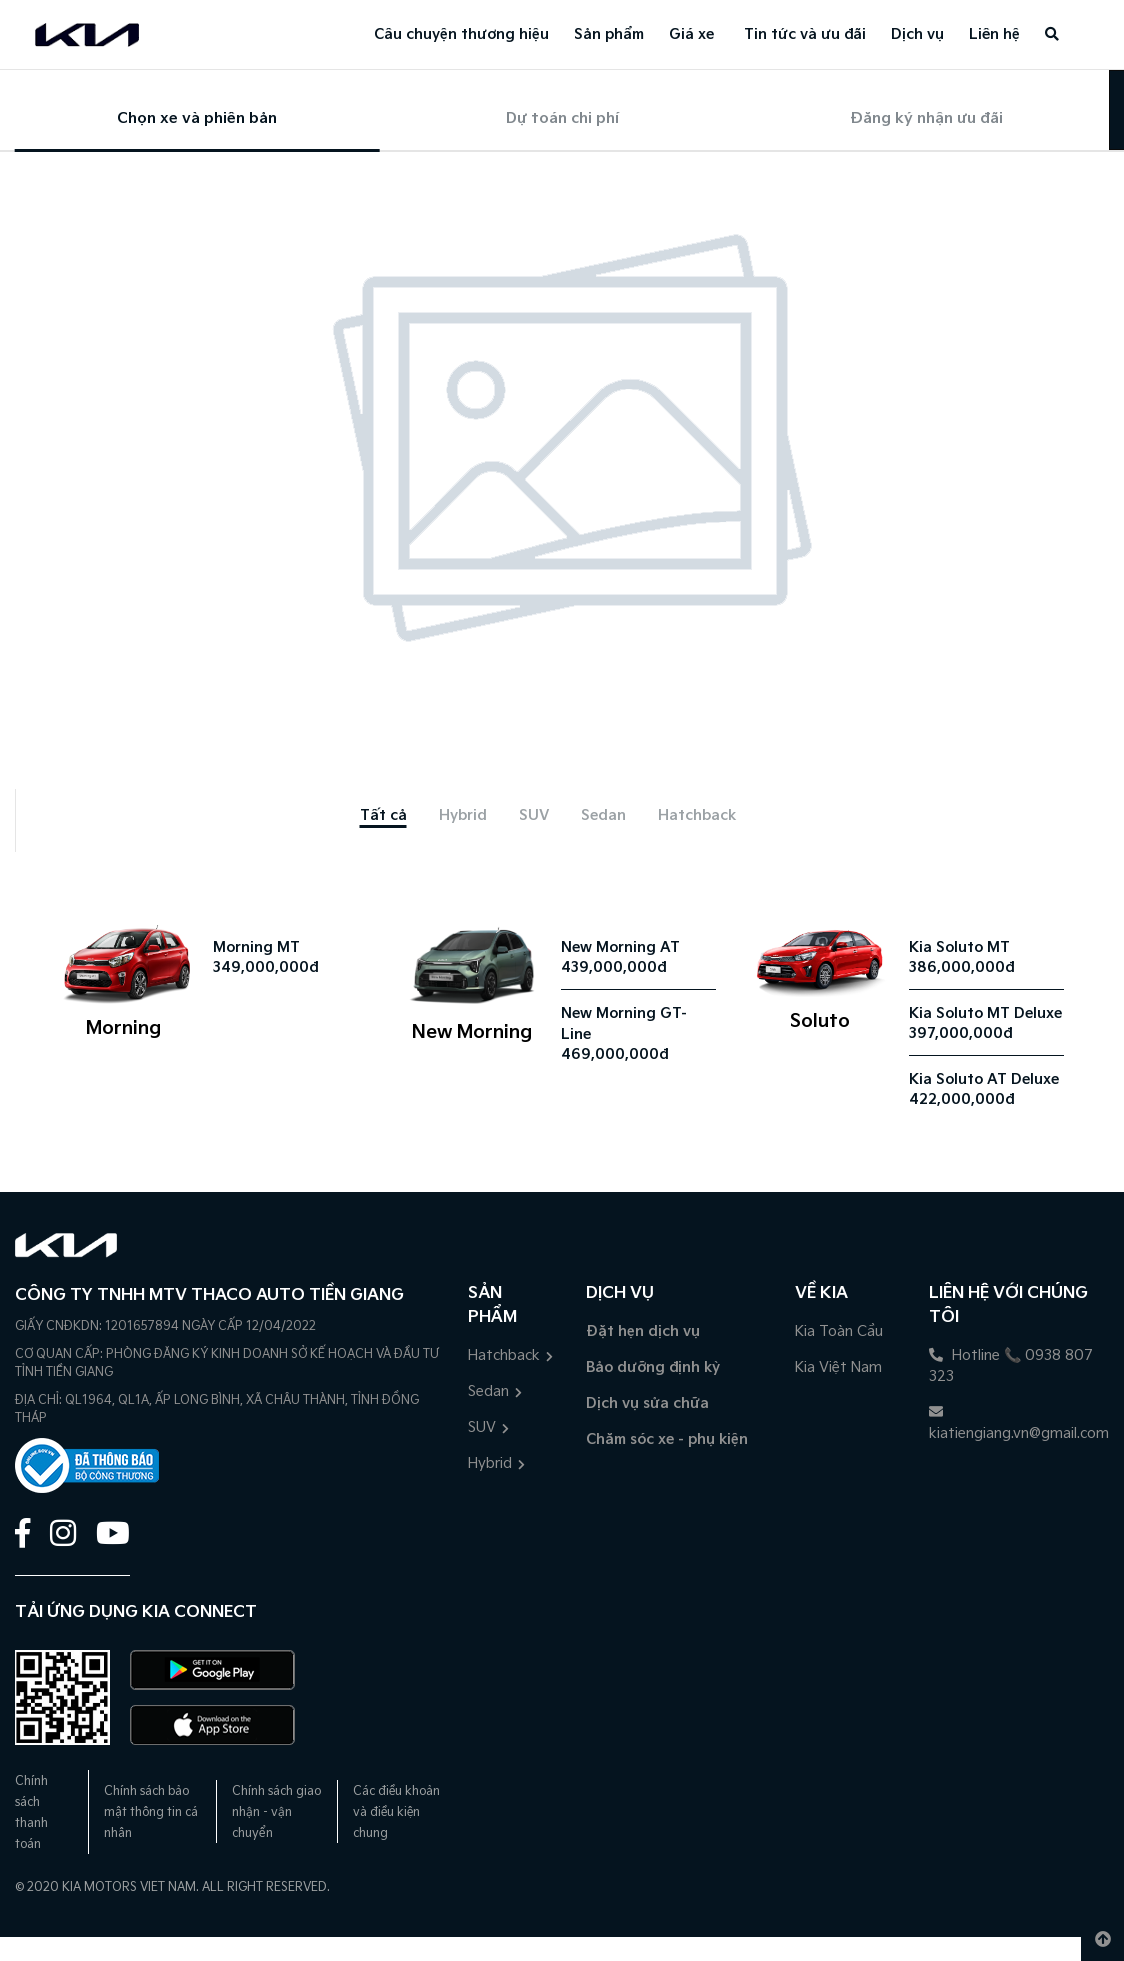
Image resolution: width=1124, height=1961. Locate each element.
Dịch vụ (917, 34)
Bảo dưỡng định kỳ (653, 1367)
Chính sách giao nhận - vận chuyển (276, 1812)
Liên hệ (994, 34)
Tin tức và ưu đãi (805, 34)
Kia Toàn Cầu (839, 1331)
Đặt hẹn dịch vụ (643, 1331)
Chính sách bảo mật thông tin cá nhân (151, 1812)
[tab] (383, 815)
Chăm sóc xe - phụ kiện (667, 1439)
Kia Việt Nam (838, 1367)
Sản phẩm (609, 34)
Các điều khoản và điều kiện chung (396, 1812)
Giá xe (691, 34)
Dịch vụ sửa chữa (647, 1403)
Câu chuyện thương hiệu (461, 34)
